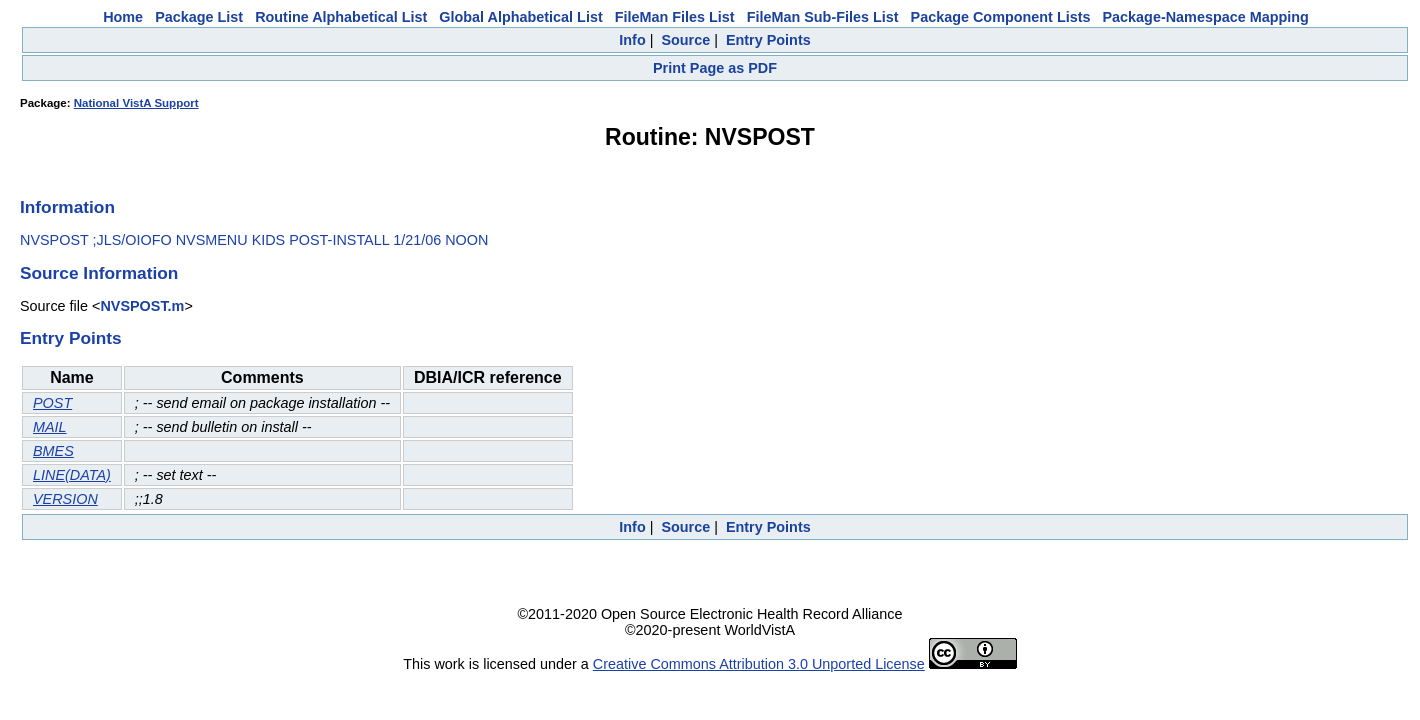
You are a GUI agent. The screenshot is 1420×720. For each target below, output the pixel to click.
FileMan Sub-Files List (823, 17)
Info (632, 40)
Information (67, 207)
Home (123, 17)
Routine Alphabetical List (341, 17)
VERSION (65, 499)
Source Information (99, 273)
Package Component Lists (1001, 17)
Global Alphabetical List (520, 17)
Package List (199, 17)
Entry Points (768, 40)
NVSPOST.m (142, 306)
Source (685, 40)
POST (52, 403)
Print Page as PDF (715, 68)
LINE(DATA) (72, 475)
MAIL (50, 427)
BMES (53, 451)
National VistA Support (136, 103)
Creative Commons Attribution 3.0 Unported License (759, 664)
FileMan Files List (675, 17)
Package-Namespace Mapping (1206, 17)
